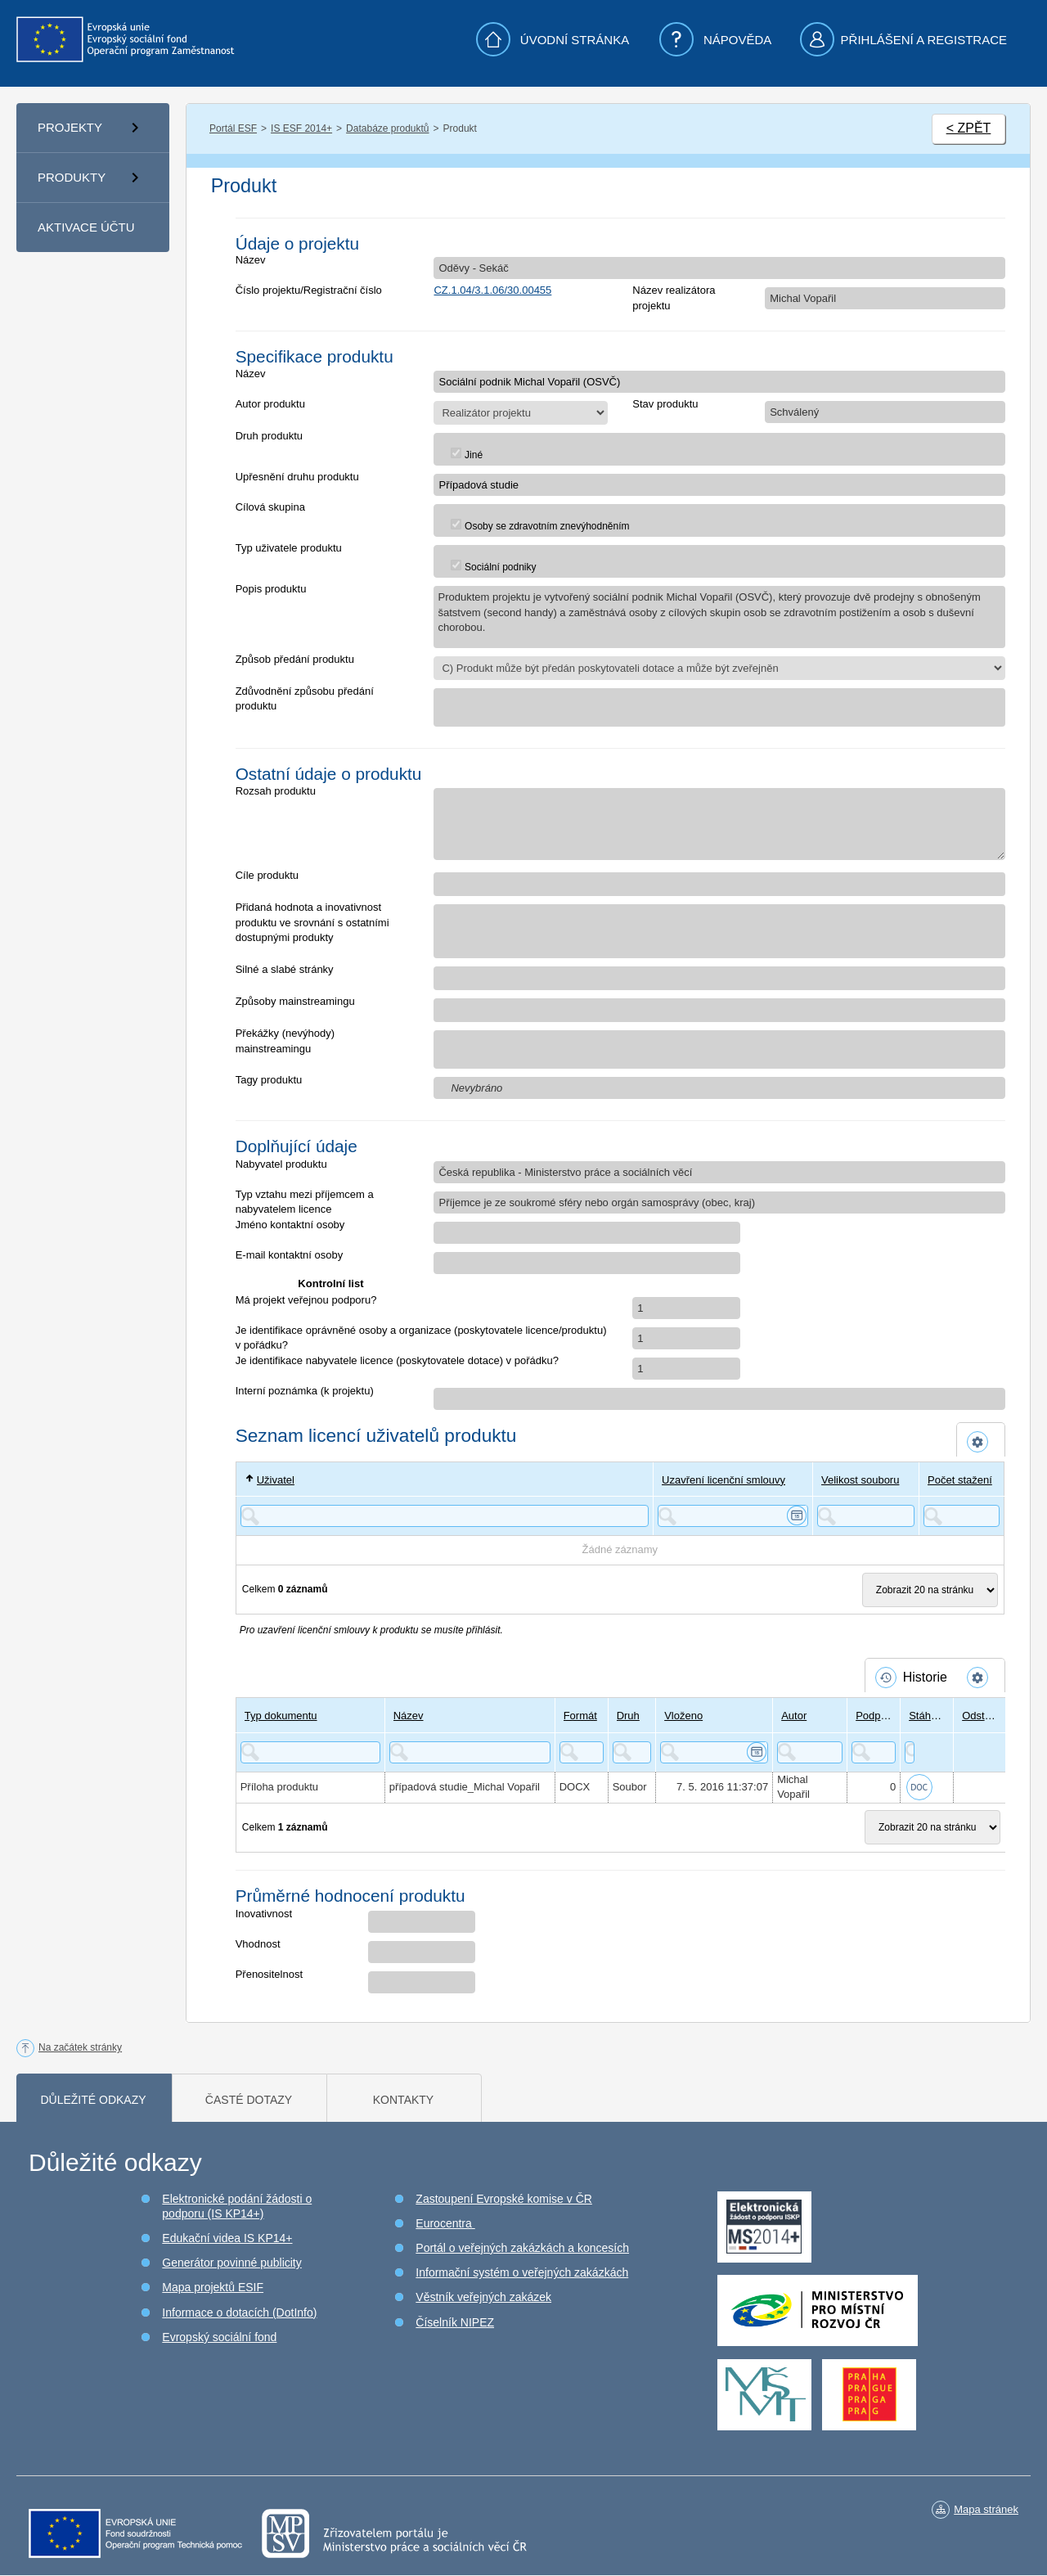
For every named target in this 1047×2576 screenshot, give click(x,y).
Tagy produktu (269, 1080)
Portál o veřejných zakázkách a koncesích (522, 2247)
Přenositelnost (269, 1974)
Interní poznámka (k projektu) (305, 1391)
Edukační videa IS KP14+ (227, 2238)
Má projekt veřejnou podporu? (306, 1300)
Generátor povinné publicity (231, 2262)
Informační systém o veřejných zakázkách (522, 2272)
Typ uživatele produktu (289, 548)
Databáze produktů (387, 128)
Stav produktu (665, 404)
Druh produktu (269, 436)
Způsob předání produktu (295, 659)
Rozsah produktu (276, 791)
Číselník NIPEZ (455, 2322)
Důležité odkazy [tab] (93, 2099)
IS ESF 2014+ (301, 128)
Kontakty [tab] (403, 2099)
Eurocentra (445, 2223)
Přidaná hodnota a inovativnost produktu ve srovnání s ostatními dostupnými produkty (312, 922)
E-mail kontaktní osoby (290, 1255)
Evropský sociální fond (219, 2337)
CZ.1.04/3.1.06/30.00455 (492, 290)
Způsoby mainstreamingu (295, 1001)
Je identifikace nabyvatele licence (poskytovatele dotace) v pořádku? (397, 1360)
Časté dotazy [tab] (248, 2099)
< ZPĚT (968, 128)
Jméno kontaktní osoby (290, 1224)
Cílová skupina (270, 507)
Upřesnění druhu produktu (297, 477)
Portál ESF (233, 128)
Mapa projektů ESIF (212, 2287)
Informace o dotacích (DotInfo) (239, 2312)
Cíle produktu (267, 875)
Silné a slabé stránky (285, 969)
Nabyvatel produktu (281, 1164)
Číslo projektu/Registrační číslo (309, 290)
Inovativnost (264, 1913)
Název (251, 260)
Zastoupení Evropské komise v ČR (504, 2198)
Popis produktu (271, 589)
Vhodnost (258, 1944)
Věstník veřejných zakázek (483, 2297)
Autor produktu (270, 404)
